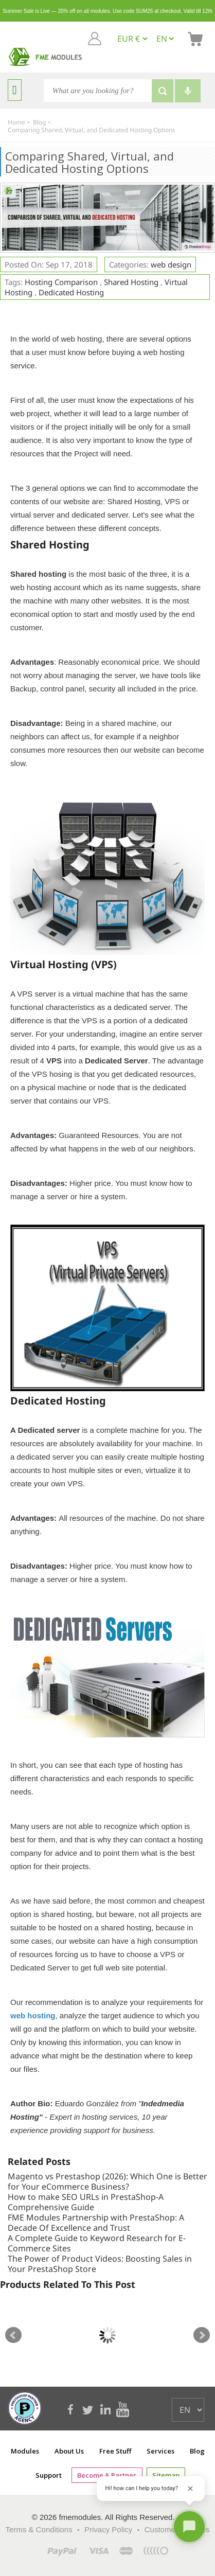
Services (160, 2451)
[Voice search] (188, 90)
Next (201, 2335)
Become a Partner (107, 2475)
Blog (197, 2451)
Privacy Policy (108, 2529)
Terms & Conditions (39, 2529)
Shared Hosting (131, 282)
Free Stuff (115, 2451)
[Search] (98, 90)
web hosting (33, 2015)
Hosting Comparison (61, 282)
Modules (25, 2451)
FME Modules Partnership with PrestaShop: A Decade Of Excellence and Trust (96, 2222)
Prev (13, 2335)
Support (49, 2475)
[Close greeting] (190, 2488)
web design (171, 264)
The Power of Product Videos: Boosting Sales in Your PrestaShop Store (100, 2264)
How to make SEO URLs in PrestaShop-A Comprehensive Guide (86, 2202)
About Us (69, 2451)
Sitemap (166, 2475)
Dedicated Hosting (71, 292)
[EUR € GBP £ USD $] (132, 38)
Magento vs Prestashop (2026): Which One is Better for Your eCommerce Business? (107, 2181)
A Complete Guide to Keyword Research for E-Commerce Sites (97, 2243)
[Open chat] (189, 2526)
